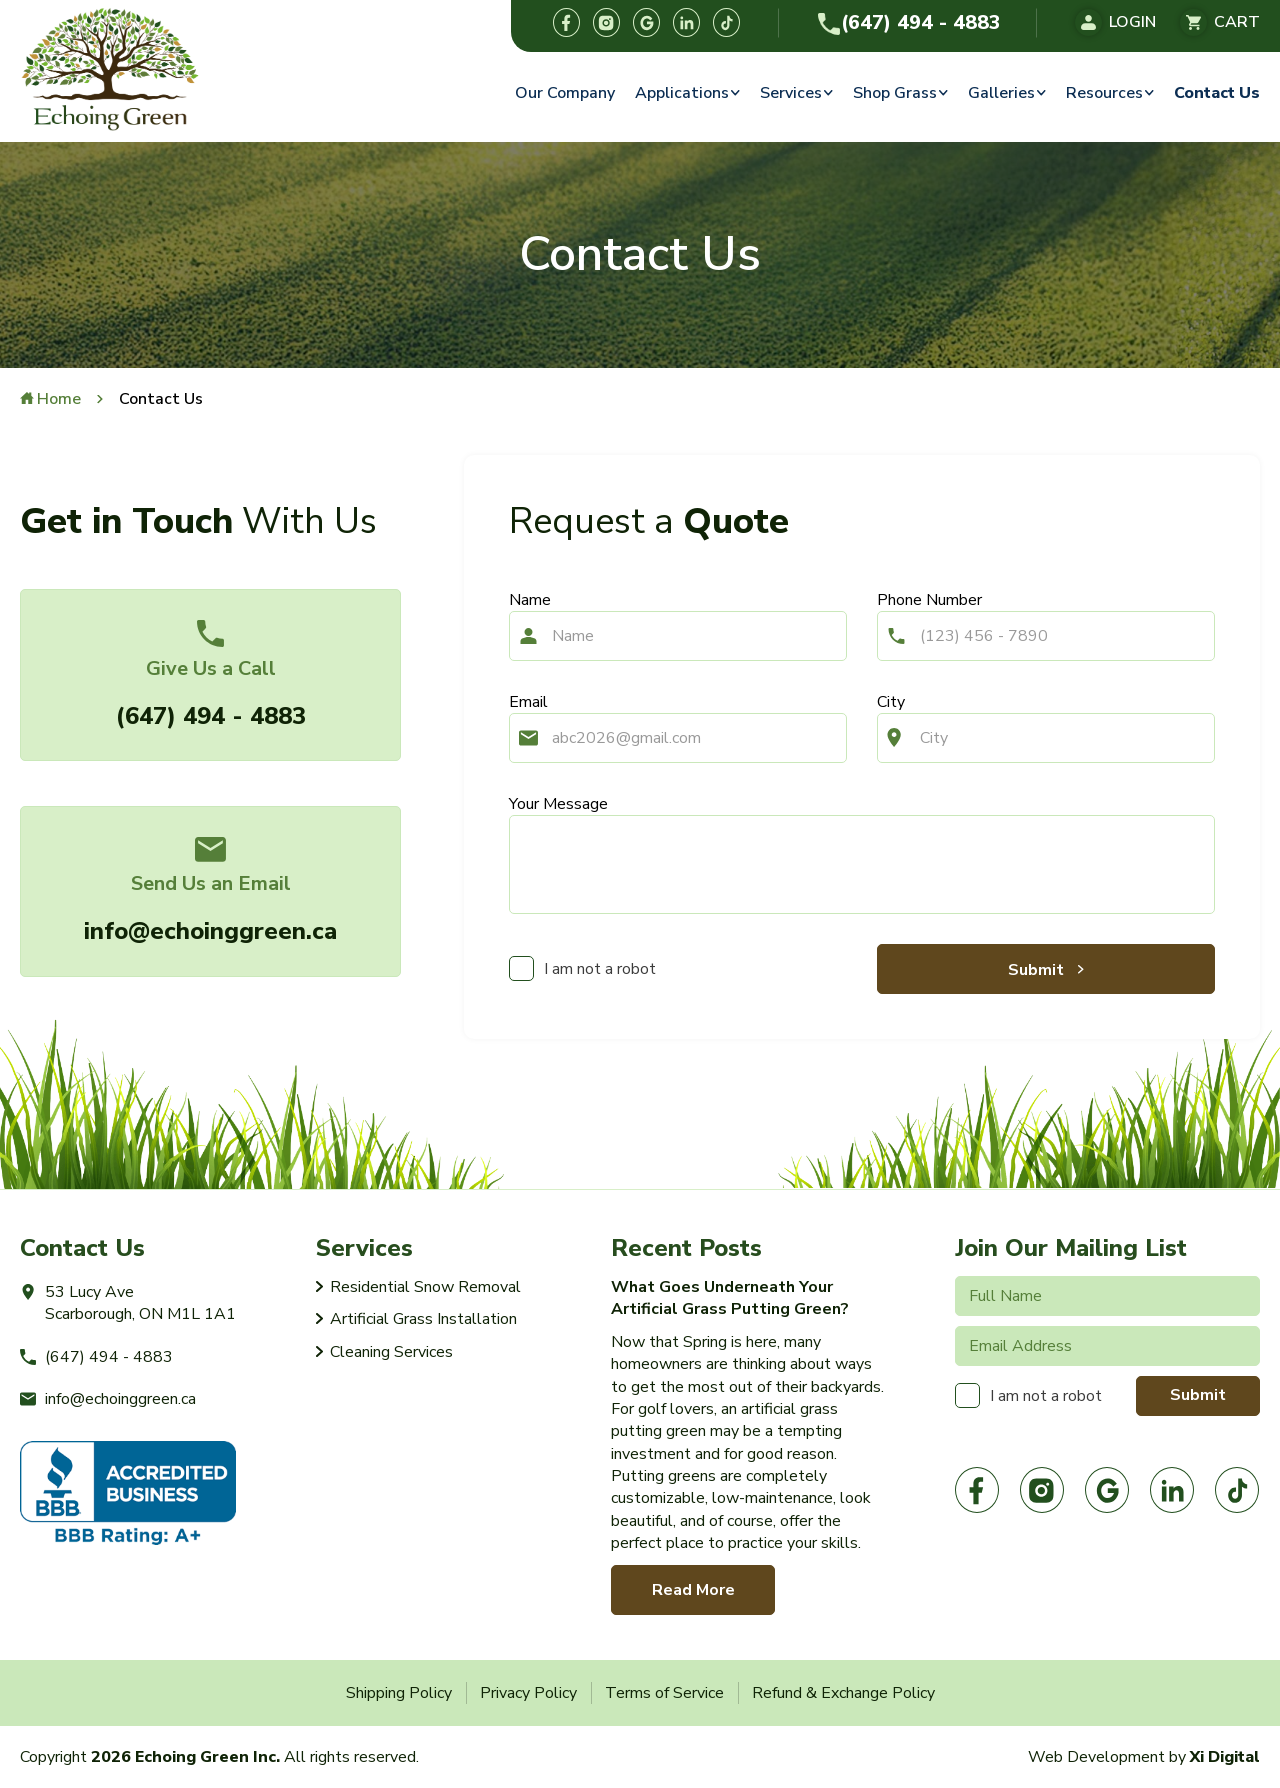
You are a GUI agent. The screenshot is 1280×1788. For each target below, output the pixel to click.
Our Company (565, 93)
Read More (693, 1590)
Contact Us (1217, 93)
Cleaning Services (391, 1352)
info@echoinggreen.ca (210, 931)
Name (530, 600)
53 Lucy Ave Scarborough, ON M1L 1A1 (128, 1303)
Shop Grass (895, 93)
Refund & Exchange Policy (843, 1693)
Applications (682, 93)
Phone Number (929, 600)
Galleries (1001, 93)
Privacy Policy (528, 1693)
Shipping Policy (399, 1693)
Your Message (558, 804)
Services (791, 93)
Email (528, 702)
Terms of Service (664, 1693)
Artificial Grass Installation (423, 1319)
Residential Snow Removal (425, 1287)
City (891, 702)
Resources (1104, 93)
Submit (1038, 970)
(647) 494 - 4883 (909, 23)
